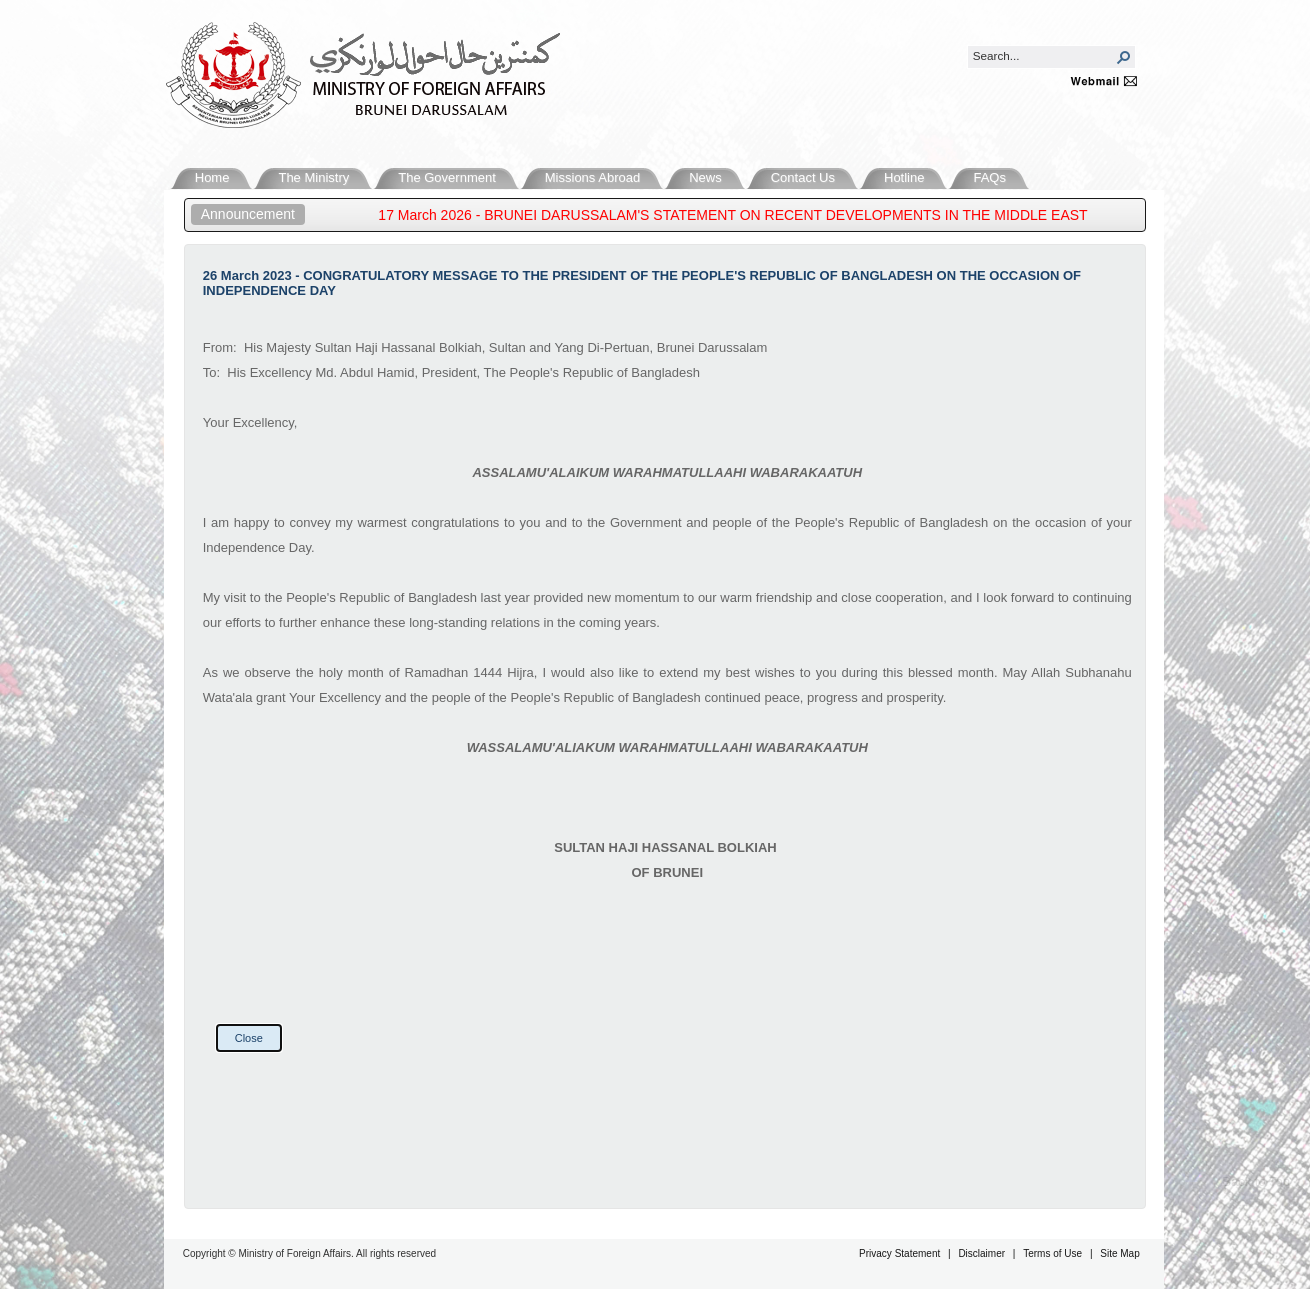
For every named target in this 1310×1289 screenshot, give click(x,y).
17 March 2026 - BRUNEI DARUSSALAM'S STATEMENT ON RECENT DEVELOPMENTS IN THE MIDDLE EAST (741, 215)
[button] (1124, 57)
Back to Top (1256, 1181)
